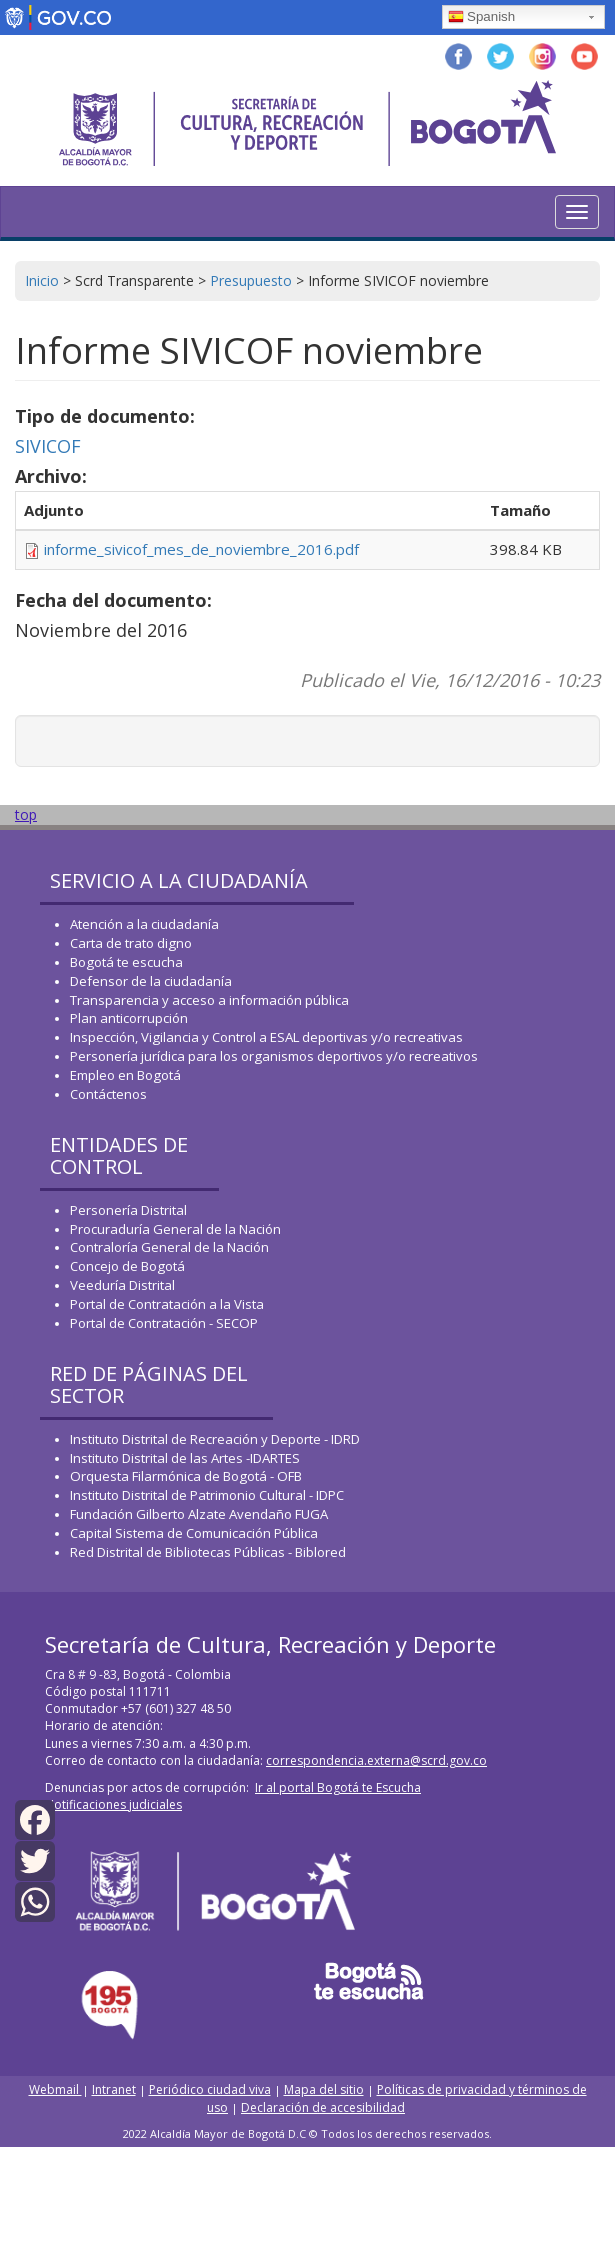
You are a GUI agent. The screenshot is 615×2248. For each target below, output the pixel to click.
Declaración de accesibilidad (323, 2107)
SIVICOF (48, 446)
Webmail (55, 2089)
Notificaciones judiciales (113, 1804)
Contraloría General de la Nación (169, 1247)
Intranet (114, 2089)
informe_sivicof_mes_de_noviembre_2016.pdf (201, 549)
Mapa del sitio (324, 2089)
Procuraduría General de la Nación (175, 1229)
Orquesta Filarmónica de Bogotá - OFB (186, 1476)
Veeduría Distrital (122, 1285)
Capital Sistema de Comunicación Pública (194, 1533)
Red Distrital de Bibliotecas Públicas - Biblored (208, 1552)
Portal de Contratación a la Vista (167, 1304)
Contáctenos (108, 1094)
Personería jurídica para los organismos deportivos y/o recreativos (274, 1056)
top (26, 814)
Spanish (481, 18)
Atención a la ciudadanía (144, 924)
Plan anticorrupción (129, 1018)
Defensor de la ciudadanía (151, 981)
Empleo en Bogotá (125, 1075)
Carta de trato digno (131, 943)
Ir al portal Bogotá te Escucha (338, 1787)
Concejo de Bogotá (127, 1266)
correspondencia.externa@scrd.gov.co (376, 1760)
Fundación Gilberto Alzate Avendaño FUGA (199, 1514)
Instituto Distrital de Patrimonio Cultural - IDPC (207, 1495)
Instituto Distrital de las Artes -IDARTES (186, 1458)
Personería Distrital (128, 1210)
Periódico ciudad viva (210, 2089)
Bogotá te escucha (126, 962)
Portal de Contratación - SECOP (164, 1323)
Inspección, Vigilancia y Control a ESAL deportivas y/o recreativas (266, 1037)
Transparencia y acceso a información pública (209, 1000)
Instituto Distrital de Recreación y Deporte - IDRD (215, 1439)
